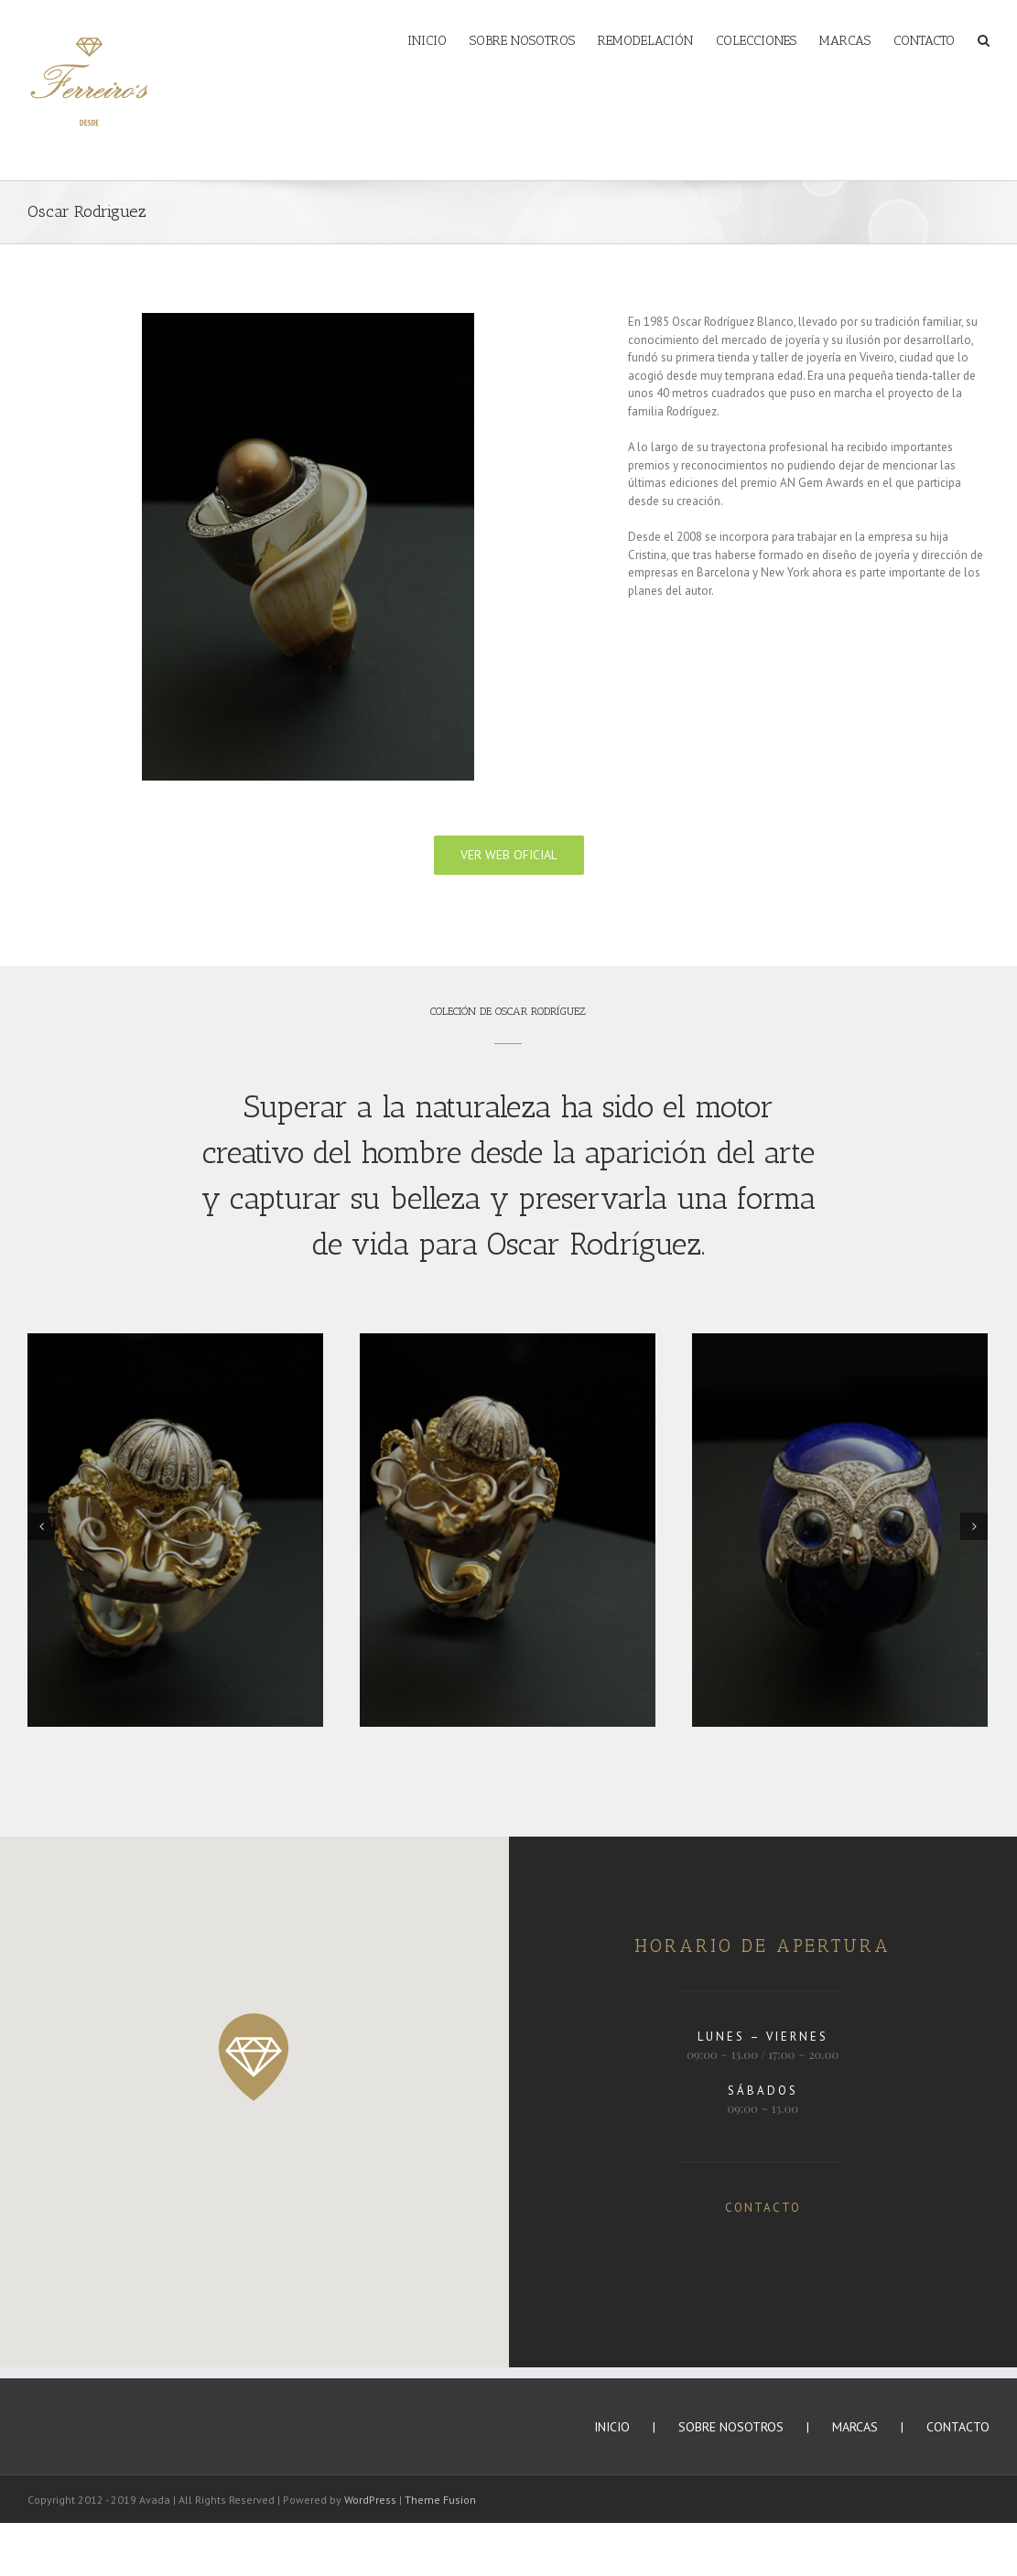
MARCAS (855, 2427)
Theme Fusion (440, 2499)
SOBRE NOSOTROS (731, 2427)
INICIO (612, 2427)
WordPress (370, 2499)
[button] (254, 2057)
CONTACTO (763, 2207)
